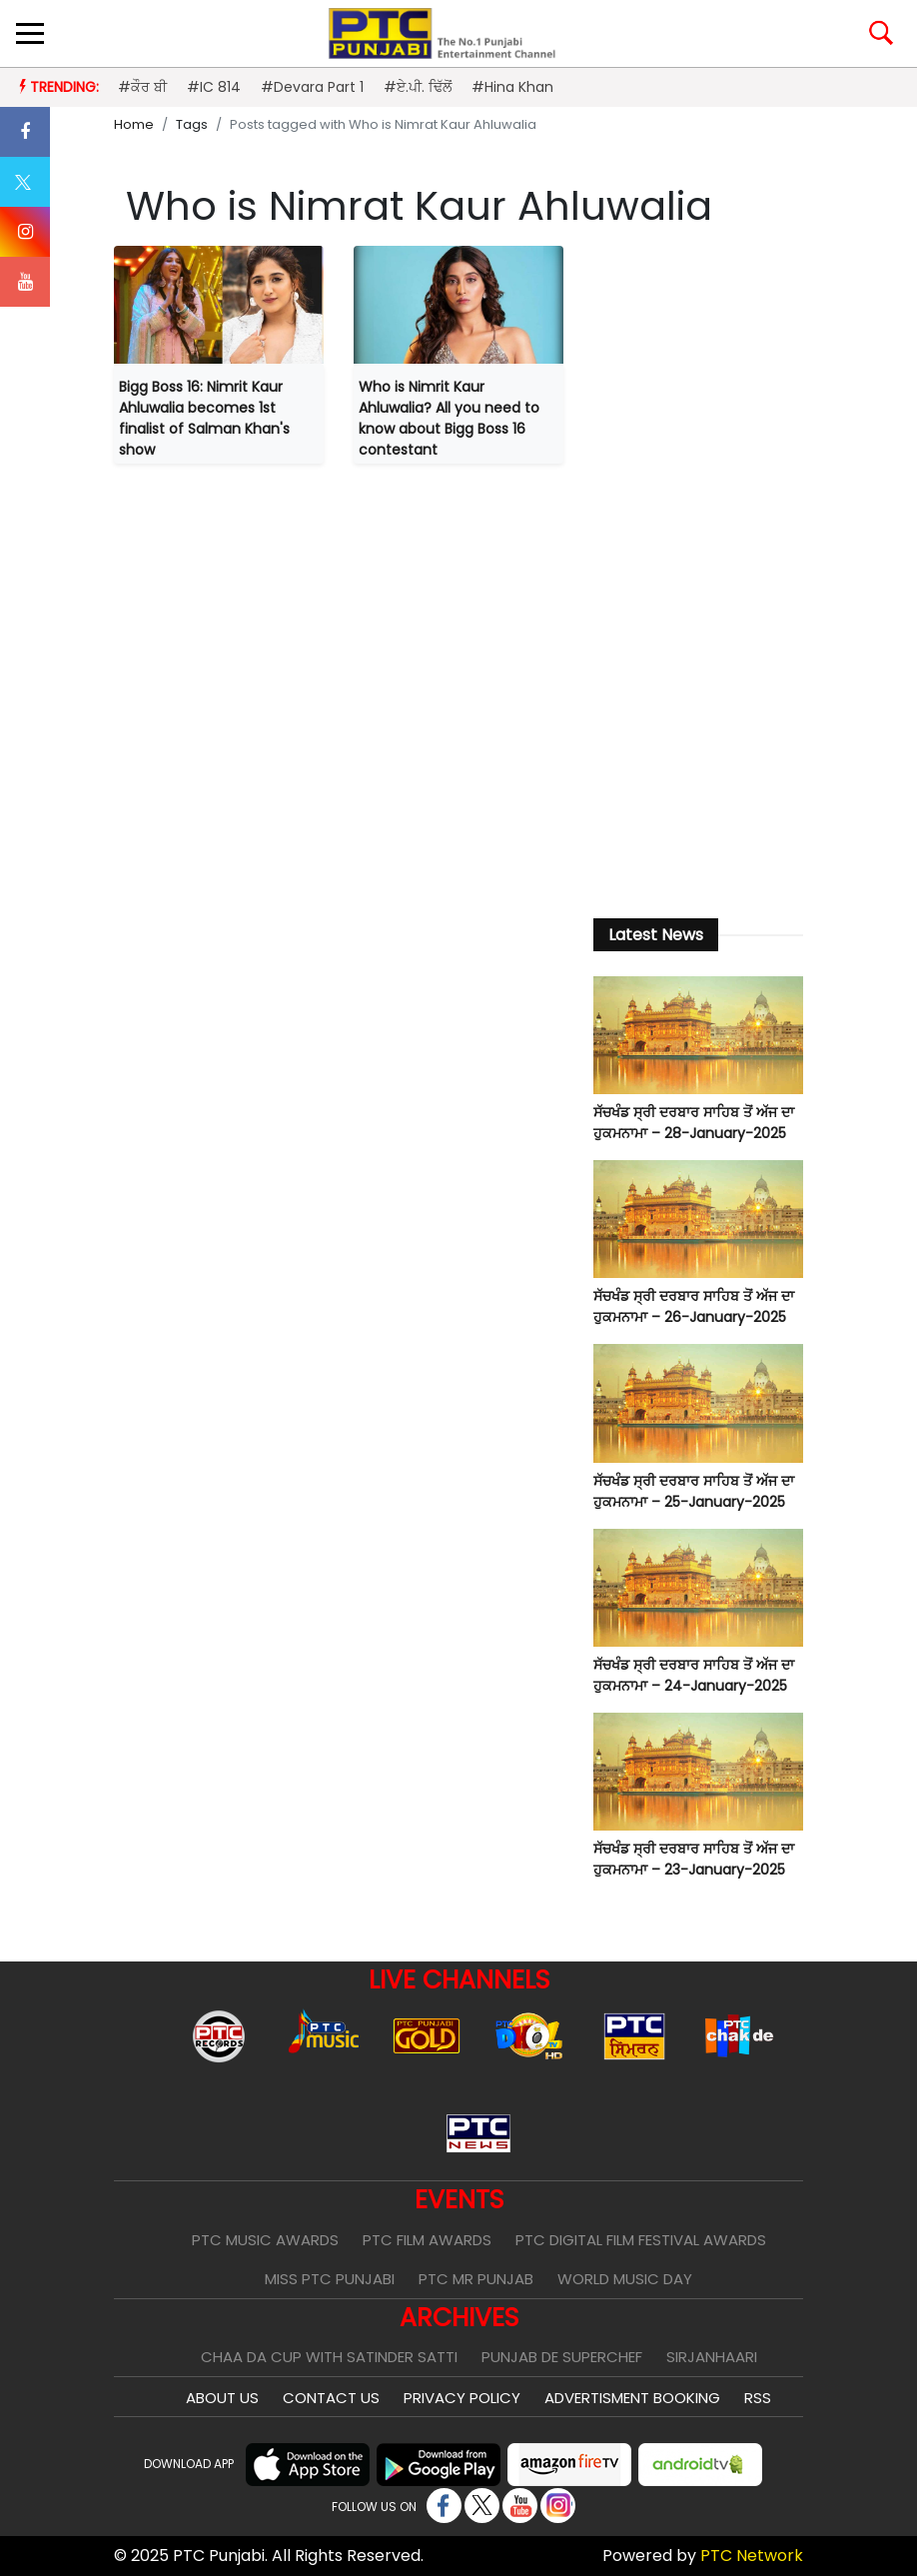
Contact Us (331, 2397)
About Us (222, 2397)
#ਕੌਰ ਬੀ (142, 87)
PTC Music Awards (265, 2239)
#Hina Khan (512, 87)
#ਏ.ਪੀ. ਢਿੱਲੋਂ (418, 87)
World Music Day (624, 2278)
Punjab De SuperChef (561, 2356)
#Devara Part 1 (312, 87)
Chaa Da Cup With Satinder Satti (329, 2356)
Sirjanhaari (711, 2356)
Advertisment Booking (632, 2397)
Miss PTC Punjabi (330, 2278)
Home (134, 124)
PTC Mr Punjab (476, 2278)
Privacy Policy (462, 2397)
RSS (757, 2397)
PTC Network (751, 2555)
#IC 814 (214, 87)
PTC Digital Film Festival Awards (640, 2239)
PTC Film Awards (427, 2239)
